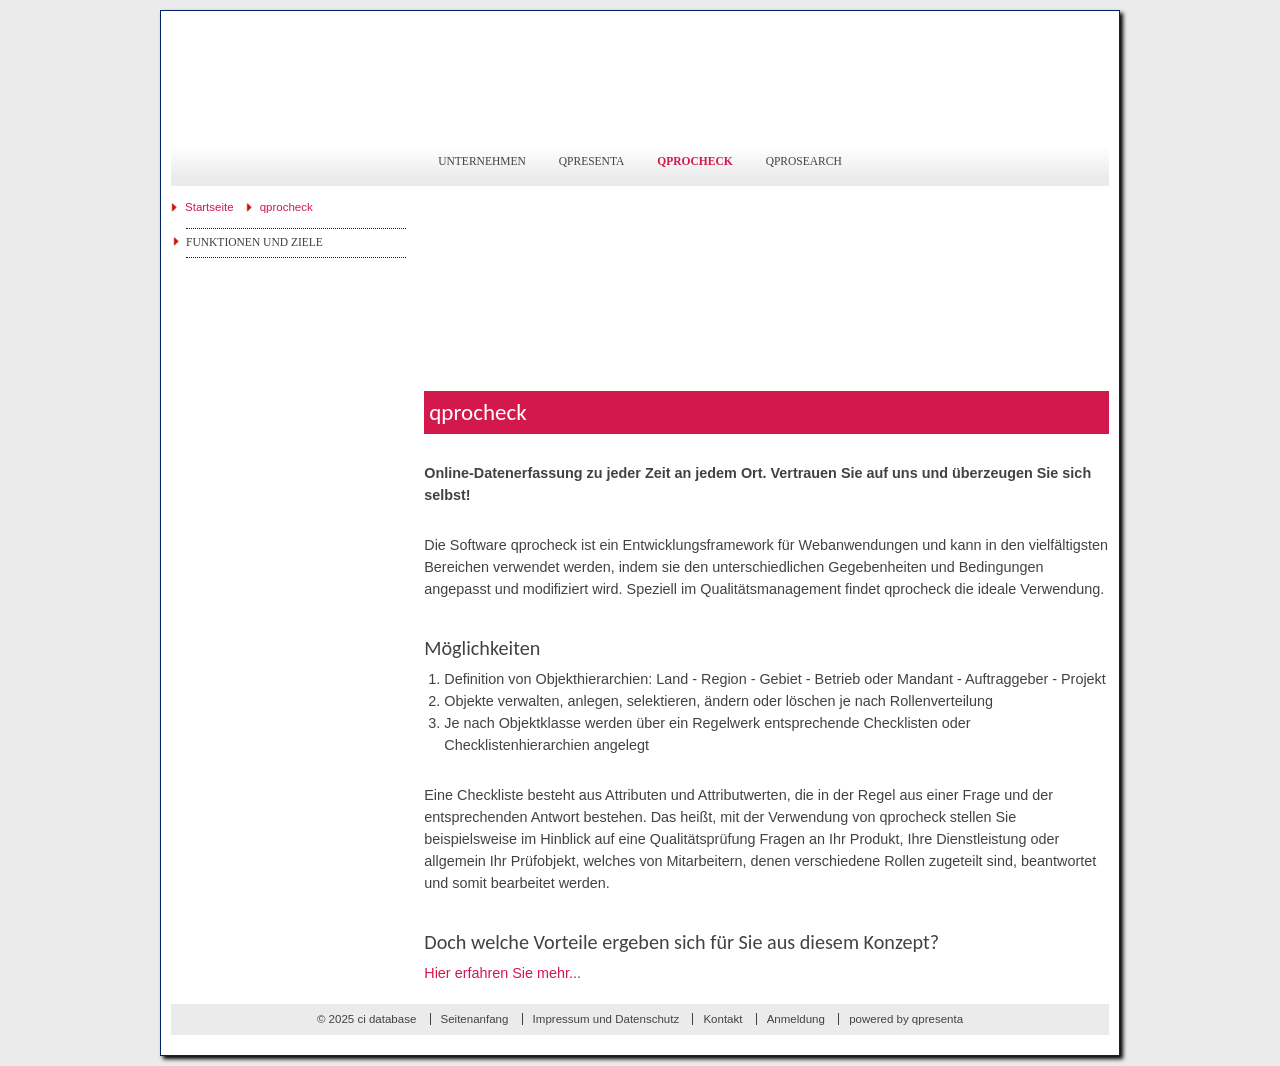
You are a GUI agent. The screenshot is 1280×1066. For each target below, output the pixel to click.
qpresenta (592, 161)
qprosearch (804, 161)
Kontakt (722, 1019)
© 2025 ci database (366, 1019)
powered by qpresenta (906, 1019)
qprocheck (695, 161)
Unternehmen (482, 161)
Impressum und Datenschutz (606, 1019)
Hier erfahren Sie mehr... (502, 973)
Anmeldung (796, 1019)
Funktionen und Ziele (254, 242)
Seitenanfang (475, 1019)
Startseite (209, 207)
